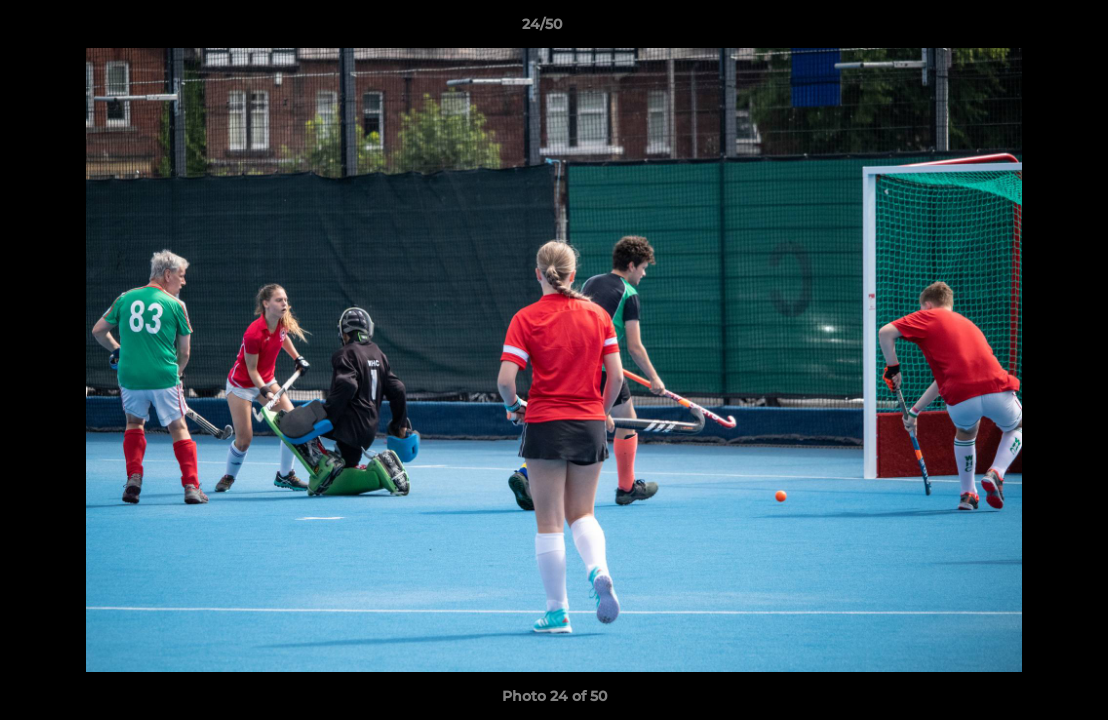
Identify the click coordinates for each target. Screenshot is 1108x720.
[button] (1024, 29)
